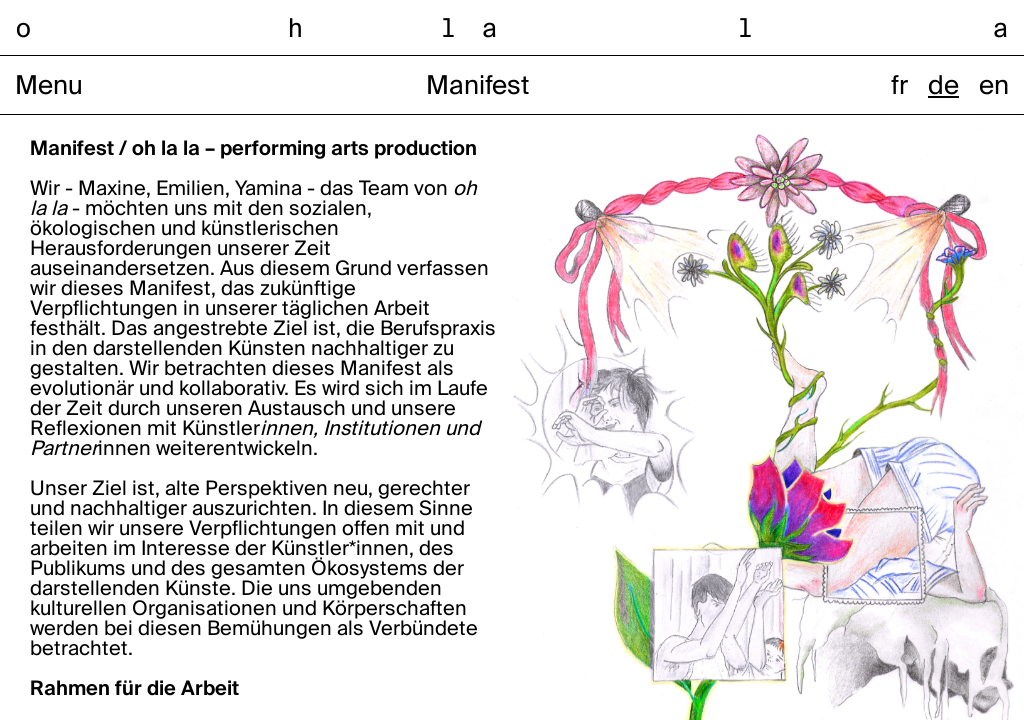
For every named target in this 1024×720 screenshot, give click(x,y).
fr (899, 87)
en (994, 87)
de (943, 87)
